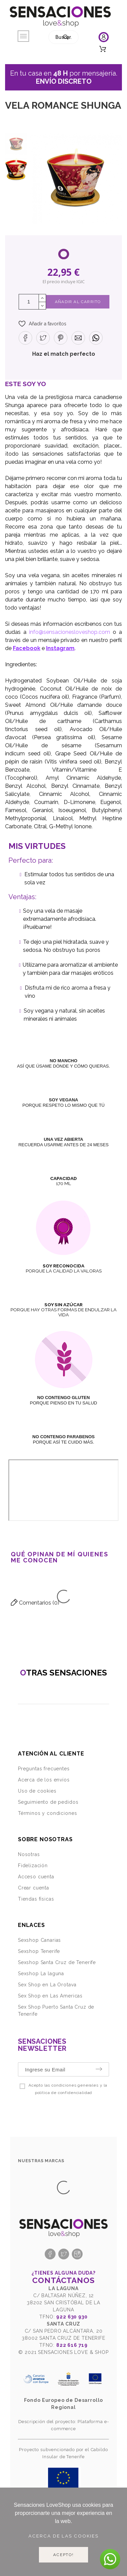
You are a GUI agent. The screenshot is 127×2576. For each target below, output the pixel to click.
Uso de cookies (37, 1791)
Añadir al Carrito (78, 301)
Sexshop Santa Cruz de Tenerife (57, 1962)
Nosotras (29, 1854)
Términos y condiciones (47, 1813)
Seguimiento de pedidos (48, 1802)
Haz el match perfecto (63, 354)
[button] (42, 324)
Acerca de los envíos (44, 1779)
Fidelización (33, 1865)
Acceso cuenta (36, 1876)
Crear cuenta (33, 1887)
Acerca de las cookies (63, 2536)
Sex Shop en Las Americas (50, 1995)
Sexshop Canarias (39, 1940)
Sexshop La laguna (41, 1973)
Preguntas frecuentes (44, 1768)
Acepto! (63, 2554)
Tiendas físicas (36, 1899)
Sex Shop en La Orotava (47, 1984)
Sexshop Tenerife (39, 1951)
